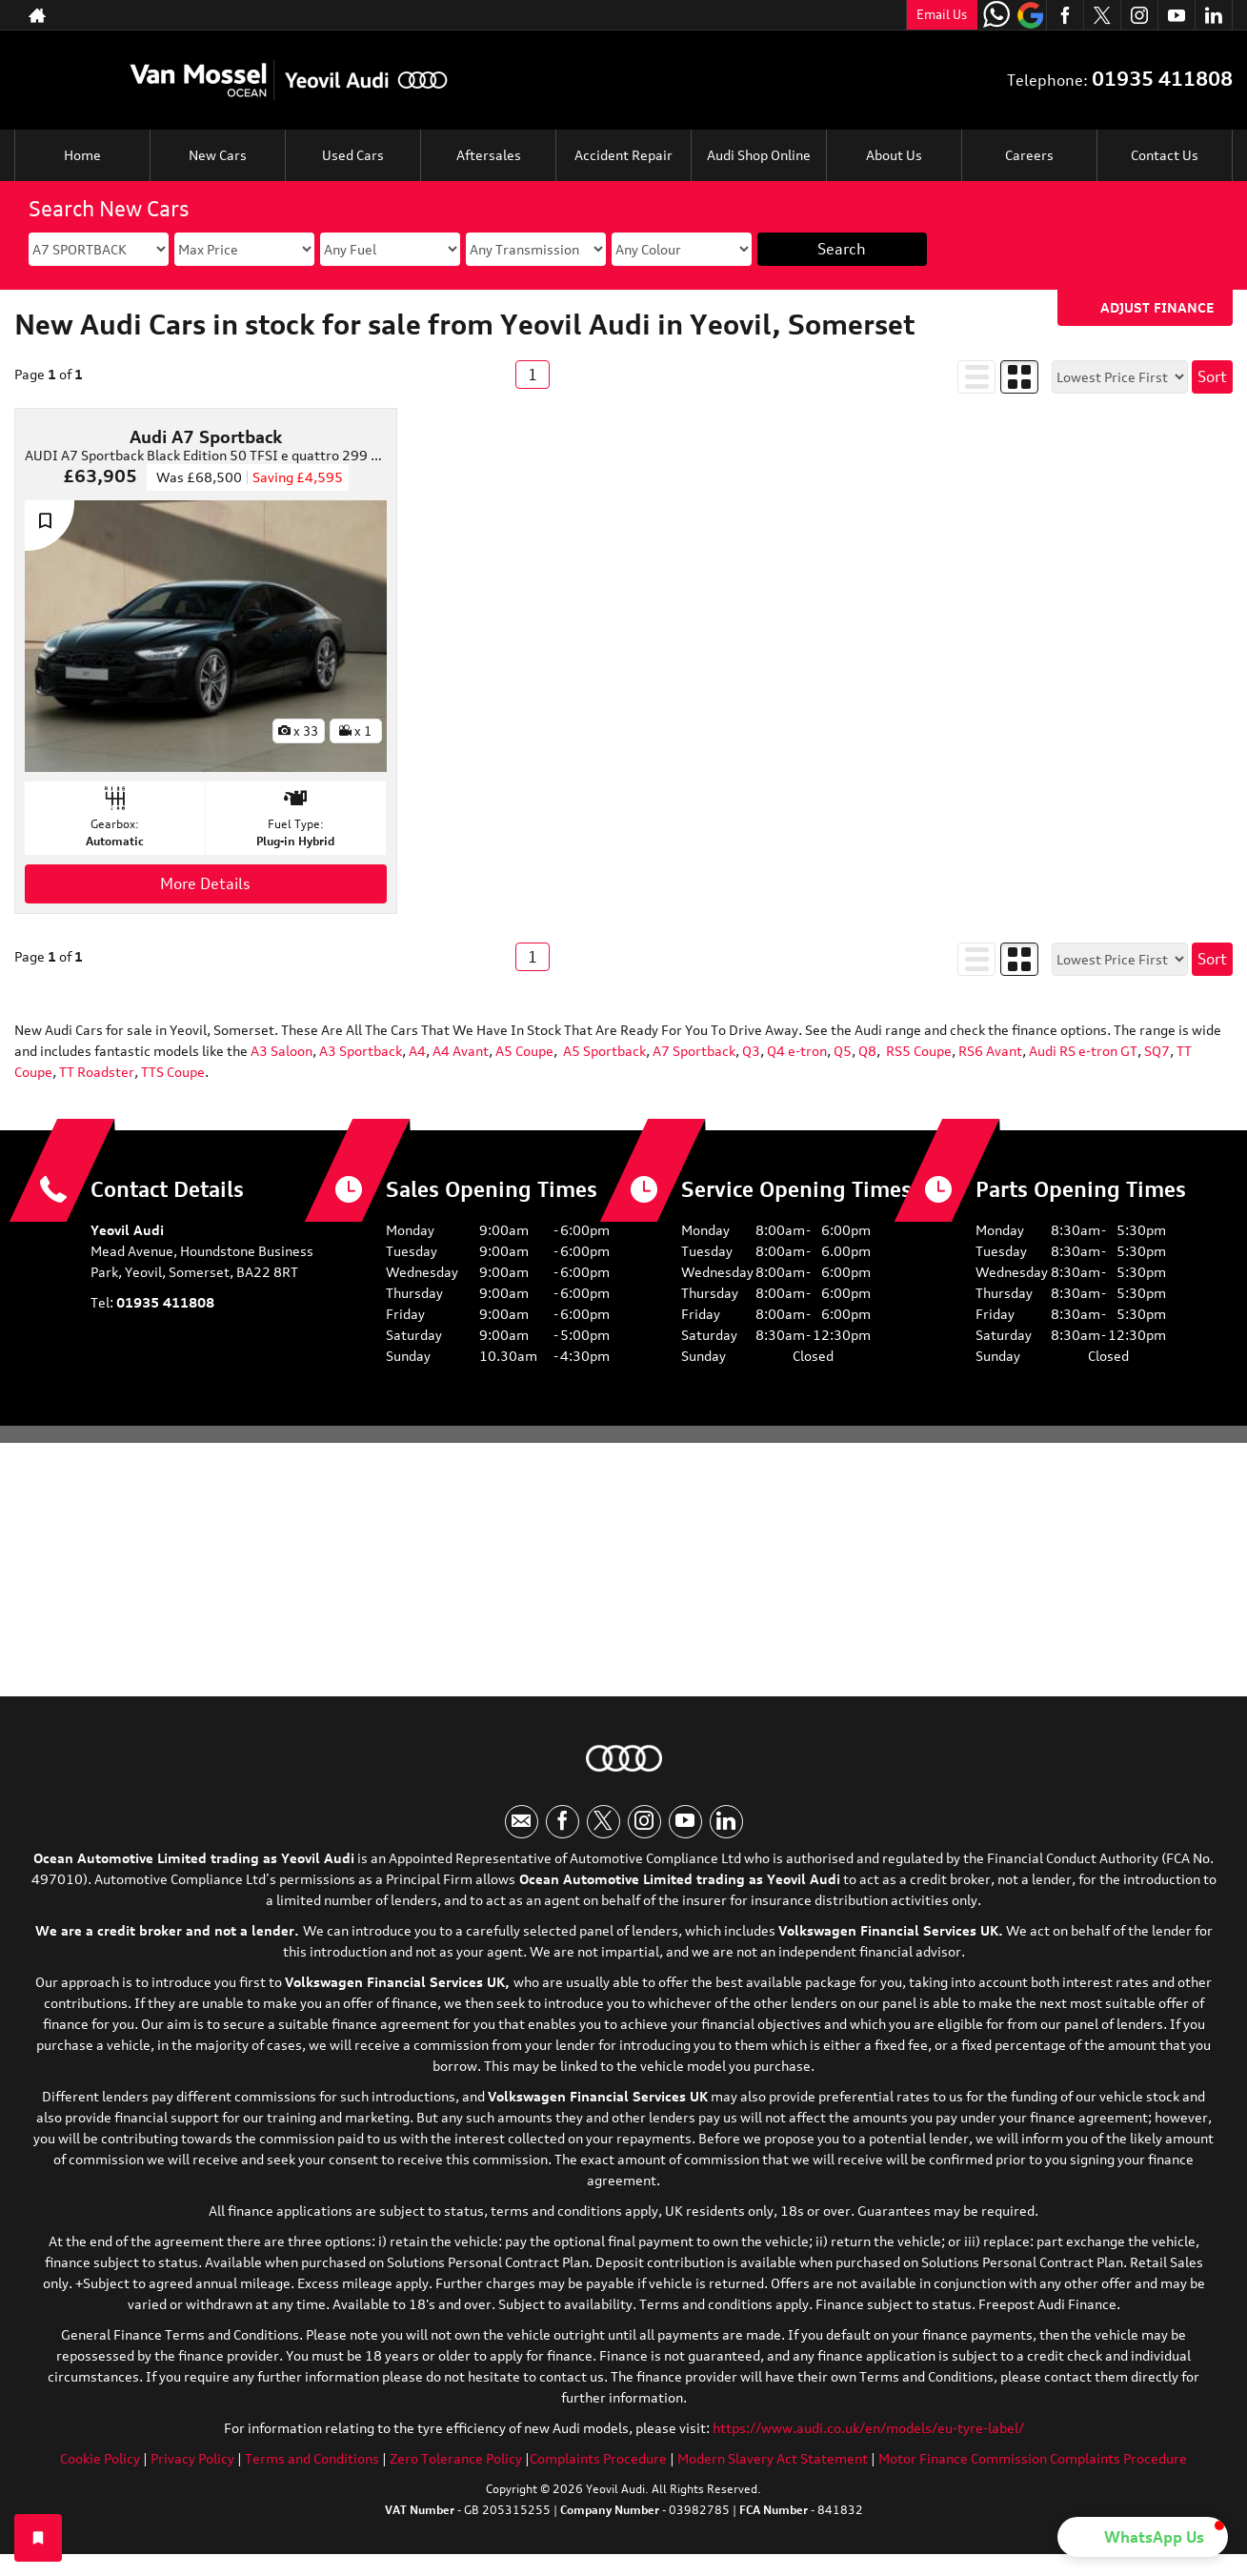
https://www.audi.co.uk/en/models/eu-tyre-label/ (868, 2428)
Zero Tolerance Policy (456, 2458)
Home (82, 155)
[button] (1142, 2537)
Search (841, 248)
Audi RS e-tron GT (1083, 1051)
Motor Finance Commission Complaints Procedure (1032, 2458)
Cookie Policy (100, 2458)
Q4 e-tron (797, 1051)
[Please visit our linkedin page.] (1213, 15)
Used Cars (353, 155)
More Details (205, 883)
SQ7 (1155, 1051)
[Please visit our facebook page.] (1064, 15)
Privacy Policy (192, 2458)
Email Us (941, 14)
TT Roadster (95, 1072)
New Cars (218, 155)
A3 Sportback (360, 1051)
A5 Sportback (604, 1051)
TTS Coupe (173, 1072)
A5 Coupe (524, 1051)
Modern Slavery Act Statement (772, 2458)
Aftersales (488, 155)
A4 (416, 1051)
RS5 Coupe (919, 1051)
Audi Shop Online (759, 155)
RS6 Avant (990, 1051)
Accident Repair (623, 155)
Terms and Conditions (312, 2458)
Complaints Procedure (598, 2458)
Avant (471, 1051)
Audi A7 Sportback (206, 436)
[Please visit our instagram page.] (1138, 15)
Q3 (751, 1051)
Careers (1029, 155)
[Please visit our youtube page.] (1176, 15)
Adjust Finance (1157, 307)
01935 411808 (1162, 79)
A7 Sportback (694, 1051)
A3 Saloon (281, 1051)
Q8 (867, 1051)
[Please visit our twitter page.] (1101, 15)
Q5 (843, 1051)
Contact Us (1164, 155)
